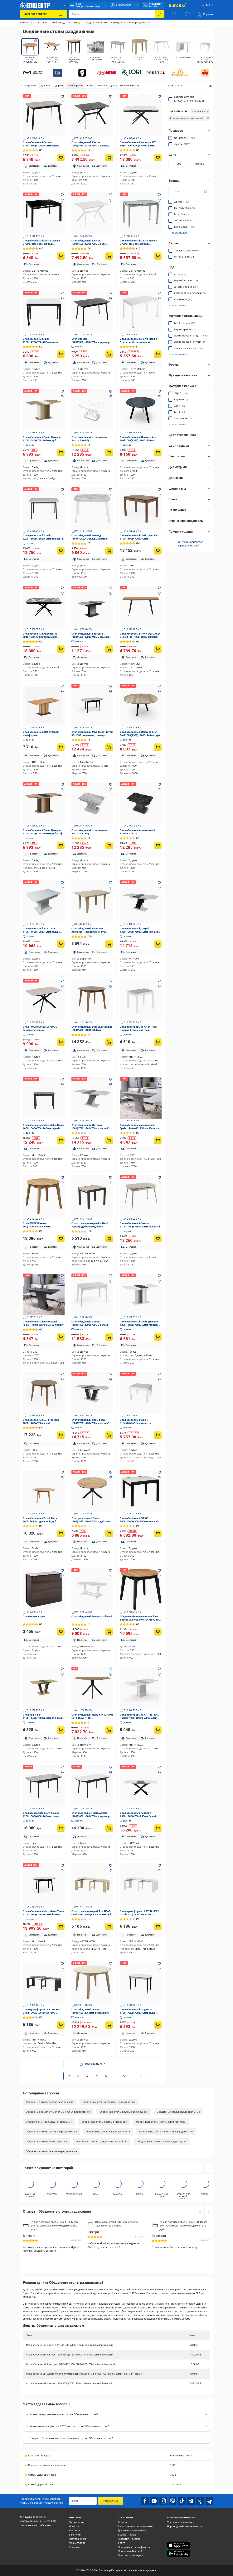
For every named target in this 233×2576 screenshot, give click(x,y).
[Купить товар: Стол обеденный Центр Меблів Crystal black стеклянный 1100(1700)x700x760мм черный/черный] (61, 256)
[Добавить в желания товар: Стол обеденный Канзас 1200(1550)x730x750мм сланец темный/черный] (110, 96)
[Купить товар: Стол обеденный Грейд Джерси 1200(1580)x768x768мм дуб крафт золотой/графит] (61, 845)
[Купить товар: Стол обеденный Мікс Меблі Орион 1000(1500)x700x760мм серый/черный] (61, 1140)
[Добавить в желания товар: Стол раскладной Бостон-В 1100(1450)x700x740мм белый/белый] (62, 882)
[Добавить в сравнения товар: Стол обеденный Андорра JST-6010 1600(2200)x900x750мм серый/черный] (62, 593)
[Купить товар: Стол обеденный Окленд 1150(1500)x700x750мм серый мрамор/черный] (61, 157)
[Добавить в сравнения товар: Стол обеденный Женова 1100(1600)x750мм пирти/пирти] (110, 1969)
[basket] (205, 14)
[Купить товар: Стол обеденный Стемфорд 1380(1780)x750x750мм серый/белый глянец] (109, 1435)
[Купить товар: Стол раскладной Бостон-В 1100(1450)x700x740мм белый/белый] (61, 944)
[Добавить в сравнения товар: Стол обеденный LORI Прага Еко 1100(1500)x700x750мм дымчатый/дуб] (159, 495)
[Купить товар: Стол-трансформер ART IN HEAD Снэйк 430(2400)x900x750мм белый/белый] (158, 1926)
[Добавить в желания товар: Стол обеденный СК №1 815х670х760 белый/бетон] (159, 1374)
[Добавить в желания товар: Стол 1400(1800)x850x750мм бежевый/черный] (62, 981)
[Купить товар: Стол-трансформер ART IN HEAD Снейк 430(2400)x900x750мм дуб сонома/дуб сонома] (109, 1926)
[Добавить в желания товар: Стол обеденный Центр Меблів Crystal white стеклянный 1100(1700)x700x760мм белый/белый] (159, 293)
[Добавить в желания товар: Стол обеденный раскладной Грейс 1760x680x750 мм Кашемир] (159, 1079)
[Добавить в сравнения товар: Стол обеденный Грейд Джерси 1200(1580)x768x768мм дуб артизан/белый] (62, 396)
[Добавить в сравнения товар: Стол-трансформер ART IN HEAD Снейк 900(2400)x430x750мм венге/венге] (62, 1969)
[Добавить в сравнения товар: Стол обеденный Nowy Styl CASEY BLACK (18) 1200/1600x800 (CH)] (159, 593)
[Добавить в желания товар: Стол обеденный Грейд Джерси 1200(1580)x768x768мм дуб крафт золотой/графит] (62, 784)
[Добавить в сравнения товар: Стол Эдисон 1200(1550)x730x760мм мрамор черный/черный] (110, 298)
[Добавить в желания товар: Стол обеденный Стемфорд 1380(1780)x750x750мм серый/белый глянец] (110, 1374)
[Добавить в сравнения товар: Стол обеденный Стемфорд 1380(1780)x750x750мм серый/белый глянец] (110, 1379)
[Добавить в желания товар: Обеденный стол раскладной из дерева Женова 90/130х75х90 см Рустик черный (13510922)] (159, 1570)
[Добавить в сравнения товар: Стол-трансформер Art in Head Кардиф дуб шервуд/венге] (110, 1183)
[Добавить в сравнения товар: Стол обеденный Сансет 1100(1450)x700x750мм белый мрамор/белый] (110, 1281)
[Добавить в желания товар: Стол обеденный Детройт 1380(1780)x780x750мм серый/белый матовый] (110, 1079)
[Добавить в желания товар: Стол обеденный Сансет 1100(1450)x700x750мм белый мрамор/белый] (110, 1276)
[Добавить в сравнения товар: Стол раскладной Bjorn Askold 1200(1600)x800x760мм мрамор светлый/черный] (110, 1772)
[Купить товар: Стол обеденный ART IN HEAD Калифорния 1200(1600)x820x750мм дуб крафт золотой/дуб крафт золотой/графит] (61, 747)
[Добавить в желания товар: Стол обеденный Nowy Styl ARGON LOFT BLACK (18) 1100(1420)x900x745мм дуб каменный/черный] (110, 1669)
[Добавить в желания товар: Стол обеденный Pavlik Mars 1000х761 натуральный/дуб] (62, 1472)
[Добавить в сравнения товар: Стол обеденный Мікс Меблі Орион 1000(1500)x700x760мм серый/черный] (62, 1084)
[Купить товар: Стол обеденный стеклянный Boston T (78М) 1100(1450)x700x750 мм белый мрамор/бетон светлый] (109, 845)
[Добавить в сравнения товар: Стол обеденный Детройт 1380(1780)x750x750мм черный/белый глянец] (159, 888)
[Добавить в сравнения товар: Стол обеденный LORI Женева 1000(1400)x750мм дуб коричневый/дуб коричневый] (62, 1379)
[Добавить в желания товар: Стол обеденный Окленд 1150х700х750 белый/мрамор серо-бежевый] (110, 489)
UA (63, 5)
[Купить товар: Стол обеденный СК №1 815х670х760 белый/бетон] (158, 1435)
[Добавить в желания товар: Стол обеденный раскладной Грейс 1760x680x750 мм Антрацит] (62, 1276)
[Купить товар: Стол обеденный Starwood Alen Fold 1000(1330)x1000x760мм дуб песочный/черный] (158, 747)
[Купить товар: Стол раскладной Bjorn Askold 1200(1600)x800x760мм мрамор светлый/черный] (109, 1828)
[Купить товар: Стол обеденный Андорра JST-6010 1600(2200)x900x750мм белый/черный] (158, 157)
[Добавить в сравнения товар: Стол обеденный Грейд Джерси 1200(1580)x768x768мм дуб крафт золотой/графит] (62, 790)
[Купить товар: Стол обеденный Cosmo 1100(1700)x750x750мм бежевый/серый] (158, 1238)
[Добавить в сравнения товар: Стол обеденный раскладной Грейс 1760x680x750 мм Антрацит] (62, 1281)
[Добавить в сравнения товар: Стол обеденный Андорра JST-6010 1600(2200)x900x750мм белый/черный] (159, 102)
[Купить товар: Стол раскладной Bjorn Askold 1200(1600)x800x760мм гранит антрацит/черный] (61, 1828)
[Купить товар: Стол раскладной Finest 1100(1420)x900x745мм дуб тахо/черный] (109, 1533)
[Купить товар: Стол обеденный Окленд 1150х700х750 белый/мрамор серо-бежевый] (109, 551)
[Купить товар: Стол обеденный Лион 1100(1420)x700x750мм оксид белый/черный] (61, 354)
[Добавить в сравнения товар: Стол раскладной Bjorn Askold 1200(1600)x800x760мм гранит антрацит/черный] (62, 1772)
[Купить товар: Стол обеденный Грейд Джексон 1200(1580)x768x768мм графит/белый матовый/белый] (158, 1337)
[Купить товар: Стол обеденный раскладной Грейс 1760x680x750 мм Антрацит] (61, 1337)
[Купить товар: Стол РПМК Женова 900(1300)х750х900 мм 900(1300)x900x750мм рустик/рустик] (61, 1238)
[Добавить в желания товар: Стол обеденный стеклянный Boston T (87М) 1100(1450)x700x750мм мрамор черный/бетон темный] (159, 784)
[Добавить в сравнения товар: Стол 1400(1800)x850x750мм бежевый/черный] (62, 986)
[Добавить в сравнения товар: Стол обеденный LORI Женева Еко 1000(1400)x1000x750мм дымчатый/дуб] (110, 986)
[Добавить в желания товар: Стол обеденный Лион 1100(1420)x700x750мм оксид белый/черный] (62, 293)
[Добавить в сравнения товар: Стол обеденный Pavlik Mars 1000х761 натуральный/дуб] (62, 1477)
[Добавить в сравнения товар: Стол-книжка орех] (62, 1576)
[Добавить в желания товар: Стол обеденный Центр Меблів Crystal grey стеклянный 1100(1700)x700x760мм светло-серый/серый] (159, 195)
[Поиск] (159, 14)
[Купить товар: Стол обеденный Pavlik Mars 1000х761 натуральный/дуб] (61, 1533)
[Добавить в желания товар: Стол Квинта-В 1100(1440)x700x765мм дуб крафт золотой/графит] (62, 1669)
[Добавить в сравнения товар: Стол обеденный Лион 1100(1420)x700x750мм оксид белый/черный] (62, 298)
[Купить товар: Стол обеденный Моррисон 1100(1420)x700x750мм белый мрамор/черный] (158, 2025)
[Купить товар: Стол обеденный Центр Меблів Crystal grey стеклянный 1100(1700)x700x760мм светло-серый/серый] (158, 256)
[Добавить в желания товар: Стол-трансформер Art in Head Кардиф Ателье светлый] (159, 981)
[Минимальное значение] (178, 164)
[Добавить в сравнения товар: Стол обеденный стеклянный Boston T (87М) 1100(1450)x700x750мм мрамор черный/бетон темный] (159, 790)
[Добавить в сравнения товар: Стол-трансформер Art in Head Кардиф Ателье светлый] (159, 986)
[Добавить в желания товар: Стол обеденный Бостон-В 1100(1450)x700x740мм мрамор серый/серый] (110, 588)
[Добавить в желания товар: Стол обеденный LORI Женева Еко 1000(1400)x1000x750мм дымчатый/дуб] (110, 981)
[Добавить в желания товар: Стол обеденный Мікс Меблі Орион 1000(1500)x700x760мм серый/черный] (62, 1079)
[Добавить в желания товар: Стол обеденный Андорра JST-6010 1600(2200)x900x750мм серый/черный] (62, 588)
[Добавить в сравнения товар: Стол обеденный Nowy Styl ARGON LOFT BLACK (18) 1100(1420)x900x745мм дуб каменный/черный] (110, 1674)
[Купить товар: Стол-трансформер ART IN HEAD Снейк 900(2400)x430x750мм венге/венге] (61, 2025)
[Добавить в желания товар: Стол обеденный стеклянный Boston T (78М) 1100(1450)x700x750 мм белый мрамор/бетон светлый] (110, 784)
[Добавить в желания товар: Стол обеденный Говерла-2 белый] (110, 1570)
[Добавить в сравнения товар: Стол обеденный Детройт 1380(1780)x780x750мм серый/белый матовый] (110, 1084)
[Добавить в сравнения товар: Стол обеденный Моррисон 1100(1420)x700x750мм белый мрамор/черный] (159, 1969)
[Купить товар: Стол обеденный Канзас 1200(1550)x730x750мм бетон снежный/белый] (109, 256)
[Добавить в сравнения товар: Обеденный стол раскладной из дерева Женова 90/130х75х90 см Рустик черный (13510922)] (159, 1576)
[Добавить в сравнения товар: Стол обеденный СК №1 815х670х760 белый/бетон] (159, 1379)
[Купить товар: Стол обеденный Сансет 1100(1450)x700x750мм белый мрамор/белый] (109, 1337)
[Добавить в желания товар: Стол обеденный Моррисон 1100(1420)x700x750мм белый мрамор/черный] (159, 1963)
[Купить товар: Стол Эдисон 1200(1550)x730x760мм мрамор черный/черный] (109, 354)
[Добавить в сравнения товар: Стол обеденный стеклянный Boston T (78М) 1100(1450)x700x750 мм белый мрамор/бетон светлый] (110, 790)
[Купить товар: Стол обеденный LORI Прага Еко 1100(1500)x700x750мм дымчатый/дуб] (158, 551)
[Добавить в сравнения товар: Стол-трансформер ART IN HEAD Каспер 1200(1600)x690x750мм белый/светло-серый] (159, 1674)
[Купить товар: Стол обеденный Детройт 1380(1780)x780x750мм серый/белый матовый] (109, 1140)
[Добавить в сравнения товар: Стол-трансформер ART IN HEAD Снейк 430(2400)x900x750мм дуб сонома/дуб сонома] (110, 1871)
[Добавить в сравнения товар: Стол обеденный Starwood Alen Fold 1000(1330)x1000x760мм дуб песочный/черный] (159, 691)
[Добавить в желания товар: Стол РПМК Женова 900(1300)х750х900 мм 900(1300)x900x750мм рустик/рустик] (62, 1177)
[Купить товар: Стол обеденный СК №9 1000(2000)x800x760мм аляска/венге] (158, 1533)
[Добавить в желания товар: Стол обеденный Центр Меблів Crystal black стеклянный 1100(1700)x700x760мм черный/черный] (62, 195)
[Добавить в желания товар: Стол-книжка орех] (62, 1570)
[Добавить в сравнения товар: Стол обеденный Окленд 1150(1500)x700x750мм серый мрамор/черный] (62, 102)
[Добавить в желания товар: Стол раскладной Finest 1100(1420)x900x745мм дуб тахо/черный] (110, 1472)
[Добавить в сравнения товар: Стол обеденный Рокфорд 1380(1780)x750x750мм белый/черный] (159, 1772)
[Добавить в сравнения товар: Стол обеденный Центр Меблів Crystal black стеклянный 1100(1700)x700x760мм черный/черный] (62, 200)
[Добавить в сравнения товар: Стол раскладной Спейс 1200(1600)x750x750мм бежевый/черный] (62, 495)
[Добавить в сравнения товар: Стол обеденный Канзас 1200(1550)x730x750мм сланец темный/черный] (110, 102)
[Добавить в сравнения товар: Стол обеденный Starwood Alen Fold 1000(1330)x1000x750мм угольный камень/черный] (159, 396)
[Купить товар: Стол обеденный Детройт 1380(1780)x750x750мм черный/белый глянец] (158, 944)
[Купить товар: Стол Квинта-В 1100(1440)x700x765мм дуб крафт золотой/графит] (61, 1730)
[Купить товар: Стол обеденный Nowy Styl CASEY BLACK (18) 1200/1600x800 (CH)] (158, 649)
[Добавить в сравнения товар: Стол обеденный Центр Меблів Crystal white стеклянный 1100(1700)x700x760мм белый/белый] (159, 298)
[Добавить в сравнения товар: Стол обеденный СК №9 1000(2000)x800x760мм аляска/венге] (159, 1477)
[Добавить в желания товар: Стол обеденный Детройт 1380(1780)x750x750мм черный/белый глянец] (159, 882)
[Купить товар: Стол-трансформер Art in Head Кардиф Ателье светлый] (158, 1042)
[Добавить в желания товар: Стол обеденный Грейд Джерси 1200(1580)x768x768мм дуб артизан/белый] (62, 391)
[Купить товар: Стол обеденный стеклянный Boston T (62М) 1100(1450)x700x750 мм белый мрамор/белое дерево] (109, 452)
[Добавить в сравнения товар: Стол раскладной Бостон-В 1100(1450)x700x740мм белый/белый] (62, 888)
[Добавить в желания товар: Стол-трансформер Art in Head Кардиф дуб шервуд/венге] (110, 1177)
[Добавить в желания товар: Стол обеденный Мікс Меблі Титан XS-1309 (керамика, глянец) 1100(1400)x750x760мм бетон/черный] (110, 686)
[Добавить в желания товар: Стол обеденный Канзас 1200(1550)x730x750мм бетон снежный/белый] (110, 195)
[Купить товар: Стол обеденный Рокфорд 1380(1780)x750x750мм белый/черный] (158, 1828)
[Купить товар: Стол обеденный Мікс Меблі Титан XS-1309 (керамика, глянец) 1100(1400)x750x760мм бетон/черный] (109, 747)
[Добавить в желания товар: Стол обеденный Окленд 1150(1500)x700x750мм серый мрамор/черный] (62, 96)
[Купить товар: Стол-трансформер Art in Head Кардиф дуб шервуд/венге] (109, 1238)
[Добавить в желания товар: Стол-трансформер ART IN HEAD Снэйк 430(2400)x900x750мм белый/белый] (159, 1865)
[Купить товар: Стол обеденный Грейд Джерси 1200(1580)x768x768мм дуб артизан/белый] (61, 452)
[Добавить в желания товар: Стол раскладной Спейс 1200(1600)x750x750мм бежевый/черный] (62, 489)
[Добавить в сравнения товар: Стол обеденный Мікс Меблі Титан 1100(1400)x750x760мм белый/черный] (62, 1871)
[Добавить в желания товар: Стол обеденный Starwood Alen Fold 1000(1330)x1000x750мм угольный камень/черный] (159, 391)
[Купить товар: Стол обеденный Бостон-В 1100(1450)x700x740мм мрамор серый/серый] (109, 649)
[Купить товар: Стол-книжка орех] (61, 1632)
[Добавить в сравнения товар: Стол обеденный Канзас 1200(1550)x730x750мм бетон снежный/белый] (110, 200)
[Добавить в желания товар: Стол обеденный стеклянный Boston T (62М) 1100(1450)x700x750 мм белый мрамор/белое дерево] (110, 391)
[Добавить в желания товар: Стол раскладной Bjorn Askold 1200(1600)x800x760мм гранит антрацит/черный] (62, 1767)
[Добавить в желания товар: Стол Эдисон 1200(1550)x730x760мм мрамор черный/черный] (110, 293)
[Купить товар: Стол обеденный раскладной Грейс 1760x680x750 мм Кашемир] (158, 1140)
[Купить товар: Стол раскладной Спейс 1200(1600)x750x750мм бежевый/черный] (61, 551)
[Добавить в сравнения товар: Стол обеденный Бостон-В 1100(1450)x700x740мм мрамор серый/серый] (110, 593)
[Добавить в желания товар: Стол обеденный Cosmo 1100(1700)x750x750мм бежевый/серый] (159, 1177)
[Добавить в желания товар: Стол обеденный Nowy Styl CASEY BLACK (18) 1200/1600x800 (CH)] (159, 588)
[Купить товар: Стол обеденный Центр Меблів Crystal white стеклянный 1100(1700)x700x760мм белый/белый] (158, 354)
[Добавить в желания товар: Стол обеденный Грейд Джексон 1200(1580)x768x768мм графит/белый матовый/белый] (159, 1276)
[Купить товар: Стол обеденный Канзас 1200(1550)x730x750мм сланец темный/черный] (109, 157)
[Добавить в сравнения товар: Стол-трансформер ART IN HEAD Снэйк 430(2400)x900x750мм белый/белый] (159, 1871)
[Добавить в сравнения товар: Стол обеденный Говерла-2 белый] (110, 1576)
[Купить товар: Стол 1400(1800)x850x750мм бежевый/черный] (61, 1042)
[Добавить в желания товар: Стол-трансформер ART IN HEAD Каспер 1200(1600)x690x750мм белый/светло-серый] (159, 1669)
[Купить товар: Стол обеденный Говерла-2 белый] (109, 1632)
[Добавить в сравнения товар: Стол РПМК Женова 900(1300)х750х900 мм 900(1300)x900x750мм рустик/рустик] (62, 1183)
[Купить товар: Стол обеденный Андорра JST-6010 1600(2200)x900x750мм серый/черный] (61, 649)
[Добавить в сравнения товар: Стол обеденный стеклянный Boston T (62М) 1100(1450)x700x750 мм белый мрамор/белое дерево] (110, 396)
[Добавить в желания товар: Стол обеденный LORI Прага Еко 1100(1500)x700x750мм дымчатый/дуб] (159, 489)
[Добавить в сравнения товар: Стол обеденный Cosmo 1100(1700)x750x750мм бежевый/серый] (159, 1183)
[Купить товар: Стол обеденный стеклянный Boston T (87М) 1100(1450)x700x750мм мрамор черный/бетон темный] (158, 845)
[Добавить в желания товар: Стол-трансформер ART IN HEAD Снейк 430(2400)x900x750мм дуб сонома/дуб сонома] (110, 1865)
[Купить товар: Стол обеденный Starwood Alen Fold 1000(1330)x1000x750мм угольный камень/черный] (158, 452)
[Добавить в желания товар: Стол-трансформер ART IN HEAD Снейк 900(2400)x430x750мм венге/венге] (62, 1963)
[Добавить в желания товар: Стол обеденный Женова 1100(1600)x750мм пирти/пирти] (110, 1963)
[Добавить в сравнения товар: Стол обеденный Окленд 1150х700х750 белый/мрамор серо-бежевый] (110, 495)
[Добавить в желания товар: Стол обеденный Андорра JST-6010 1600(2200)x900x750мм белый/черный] (159, 96)
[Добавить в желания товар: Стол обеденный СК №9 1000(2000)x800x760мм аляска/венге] (159, 1472)
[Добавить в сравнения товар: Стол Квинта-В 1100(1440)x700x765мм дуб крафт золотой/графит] (62, 1674)
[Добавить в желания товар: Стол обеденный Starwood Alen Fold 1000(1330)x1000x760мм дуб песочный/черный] (159, 686)
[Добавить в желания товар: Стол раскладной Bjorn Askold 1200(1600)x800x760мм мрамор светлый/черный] (110, 1767)
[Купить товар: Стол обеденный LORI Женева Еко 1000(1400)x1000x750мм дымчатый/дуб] (109, 1042)
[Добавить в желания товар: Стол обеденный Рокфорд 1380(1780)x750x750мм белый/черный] (159, 1767)
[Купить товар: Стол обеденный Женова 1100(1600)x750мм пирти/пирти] (109, 2025)
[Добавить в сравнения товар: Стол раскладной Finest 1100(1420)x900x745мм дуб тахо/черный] (110, 1477)
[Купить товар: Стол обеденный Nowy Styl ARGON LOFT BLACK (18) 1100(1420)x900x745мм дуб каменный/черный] (109, 1730)
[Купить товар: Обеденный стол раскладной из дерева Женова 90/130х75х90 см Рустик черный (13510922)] (158, 1632)
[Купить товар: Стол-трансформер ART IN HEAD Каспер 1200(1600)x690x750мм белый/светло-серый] (158, 1730)
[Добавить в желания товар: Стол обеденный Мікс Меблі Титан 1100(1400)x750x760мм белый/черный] (62, 1865)
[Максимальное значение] (199, 164)
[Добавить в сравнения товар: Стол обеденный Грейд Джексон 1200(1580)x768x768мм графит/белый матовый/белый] (159, 1281)
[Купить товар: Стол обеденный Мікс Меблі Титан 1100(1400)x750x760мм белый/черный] (61, 1926)
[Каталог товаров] (43, 14)
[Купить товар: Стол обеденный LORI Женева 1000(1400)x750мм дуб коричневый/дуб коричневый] (61, 1435)
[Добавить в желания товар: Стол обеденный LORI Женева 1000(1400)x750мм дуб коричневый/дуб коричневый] (62, 1374)
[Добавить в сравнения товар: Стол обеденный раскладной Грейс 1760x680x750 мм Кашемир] (159, 1084)
